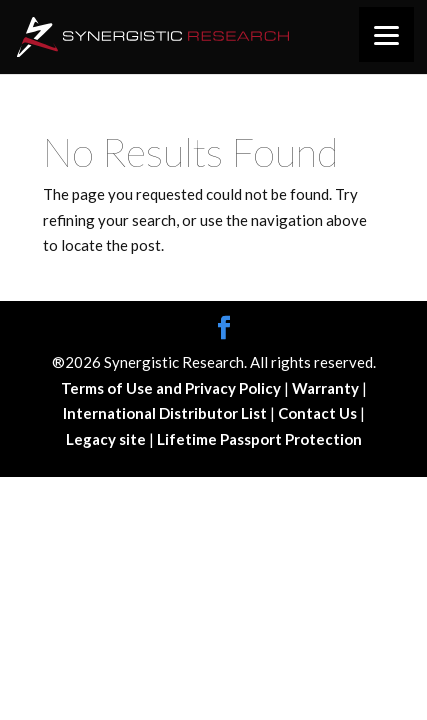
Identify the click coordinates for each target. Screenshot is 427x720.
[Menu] (386, 34)
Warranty (327, 388)
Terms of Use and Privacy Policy (172, 388)
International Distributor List (166, 413)
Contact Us (319, 413)
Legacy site (107, 439)
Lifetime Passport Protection (259, 439)
